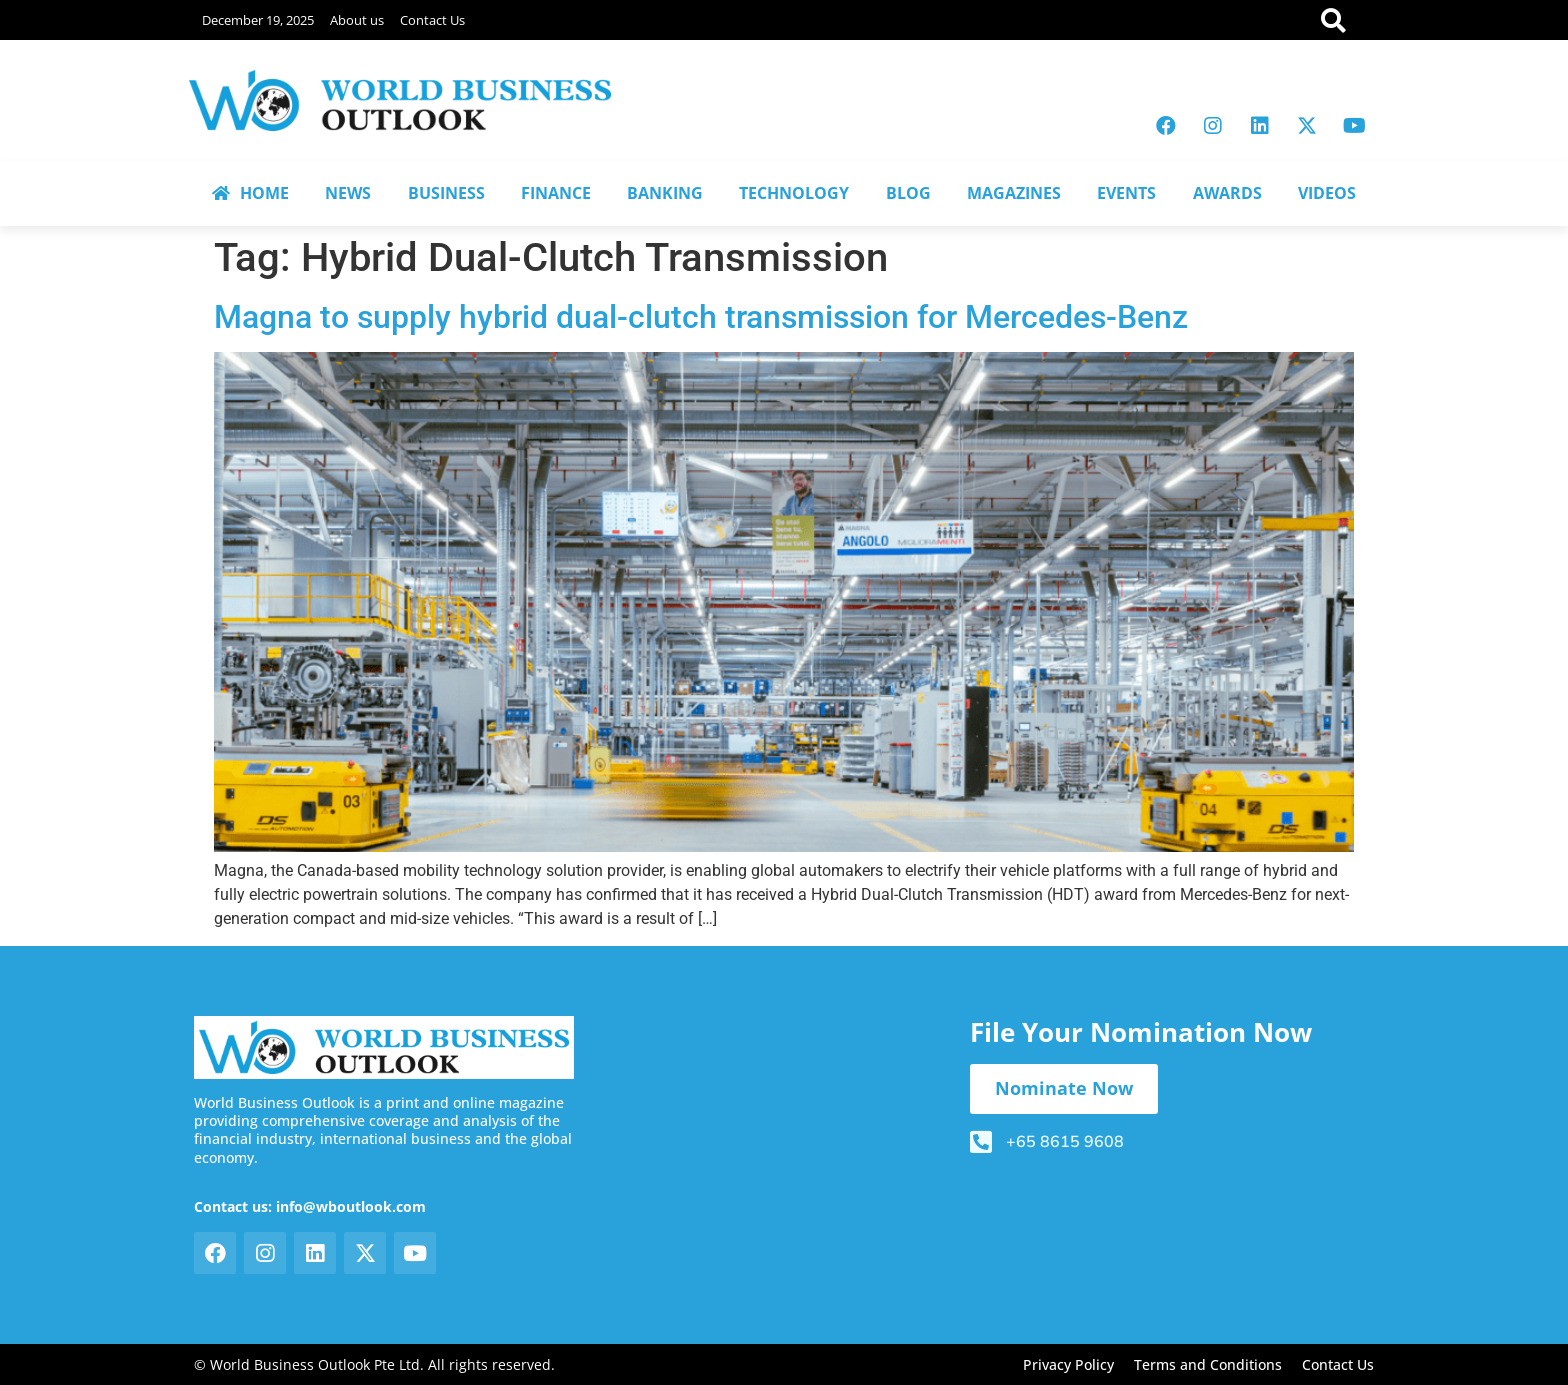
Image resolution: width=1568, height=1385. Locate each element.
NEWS (348, 193)
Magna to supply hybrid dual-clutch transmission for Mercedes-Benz (701, 317)
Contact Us (432, 20)
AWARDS (1227, 193)
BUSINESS (446, 193)
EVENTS (1126, 193)
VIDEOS (1327, 193)
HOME (250, 193)
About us (357, 20)
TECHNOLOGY (794, 193)
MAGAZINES (1014, 193)
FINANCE (556, 193)
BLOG (908, 193)
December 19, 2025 (258, 20)
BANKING (665, 193)
